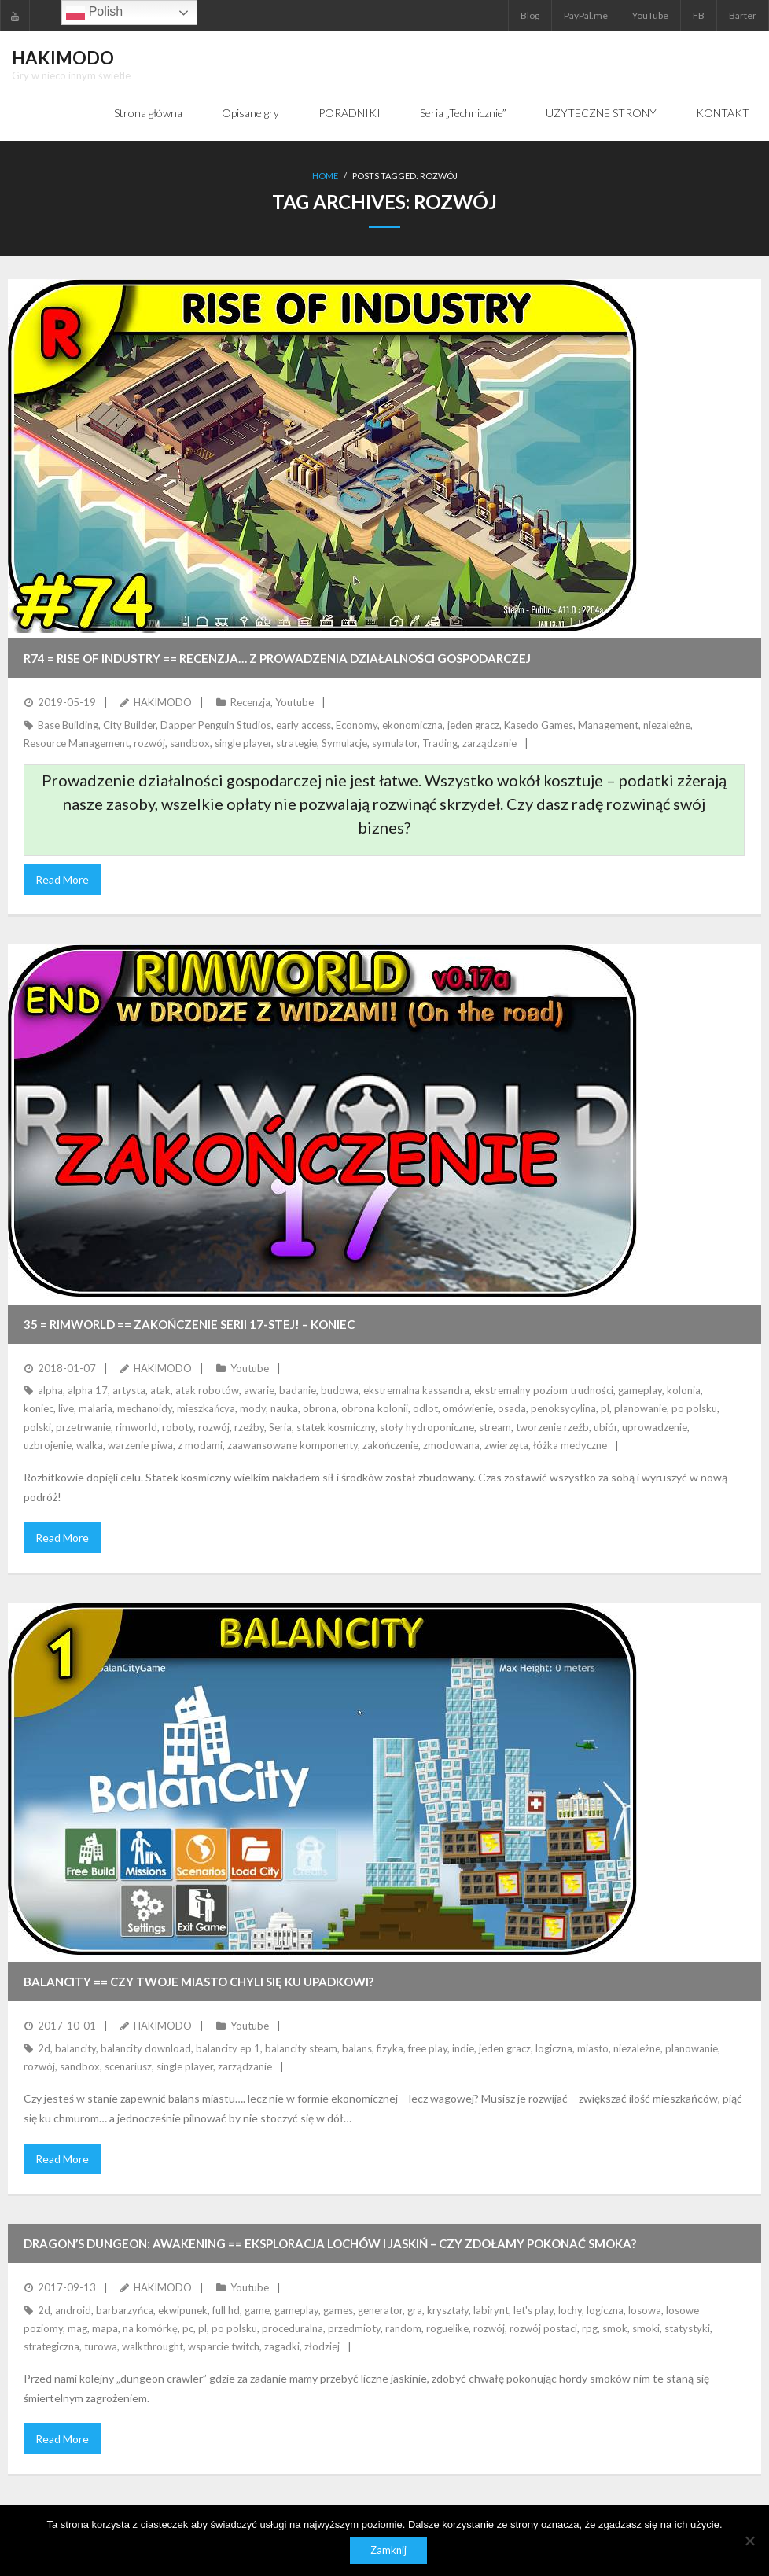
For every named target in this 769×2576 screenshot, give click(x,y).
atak (160, 1391)
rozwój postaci (543, 2328)
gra (414, 2310)
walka (89, 1446)
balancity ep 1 (228, 2048)
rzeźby (249, 1427)
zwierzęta (506, 1446)
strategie (296, 743)
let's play (533, 2310)
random (403, 2328)
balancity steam (301, 2048)
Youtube (294, 703)
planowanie (640, 1409)
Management (608, 725)
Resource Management (76, 743)
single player (243, 743)
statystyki (687, 2328)
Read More (62, 880)
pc (187, 2328)
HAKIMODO (163, 703)
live (66, 1409)
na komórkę (150, 2328)
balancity (75, 2048)
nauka (284, 1409)
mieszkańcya (206, 1409)
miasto (593, 2048)
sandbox (190, 743)
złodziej (322, 2347)
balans (357, 2048)
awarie (259, 1391)
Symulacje (344, 743)
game (257, 2310)
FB (699, 15)
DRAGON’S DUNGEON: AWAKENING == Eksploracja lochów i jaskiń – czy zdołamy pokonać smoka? (330, 2244)
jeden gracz (473, 725)
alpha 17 (88, 1391)
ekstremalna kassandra (416, 1391)
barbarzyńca (124, 2310)
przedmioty (354, 2328)
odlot (425, 1409)
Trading (440, 743)
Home (325, 176)
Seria (280, 1427)
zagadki (282, 2347)
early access (303, 725)
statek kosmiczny (335, 1427)
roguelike (447, 2328)
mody (253, 1409)
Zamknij (388, 2551)
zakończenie (390, 1446)
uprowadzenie (654, 1427)
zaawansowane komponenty (292, 1446)
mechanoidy (144, 1409)
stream (495, 1427)
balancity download (146, 2048)
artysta (128, 1391)
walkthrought (152, 2347)
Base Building (68, 725)
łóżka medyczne (570, 1446)
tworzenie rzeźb (552, 1427)
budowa (340, 1391)
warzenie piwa (140, 1446)
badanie (297, 1391)
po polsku (694, 1409)
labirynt (491, 2310)
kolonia (684, 1391)
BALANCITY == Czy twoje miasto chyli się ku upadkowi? (198, 1982)
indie (463, 2048)
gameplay (640, 1391)
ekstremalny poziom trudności (543, 1391)
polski (37, 1427)
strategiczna (51, 2347)
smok (614, 2328)
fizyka (390, 2048)
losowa (644, 2310)
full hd (226, 2310)
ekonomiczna (412, 725)
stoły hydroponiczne (427, 1427)
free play (427, 2048)
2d (44, 2048)
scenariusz (128, 2067)
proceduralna (292, 2328)
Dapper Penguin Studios (215, 725)
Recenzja (250, 703)
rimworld (136, 1427)
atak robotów (207, 1391)
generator (380, 2310)
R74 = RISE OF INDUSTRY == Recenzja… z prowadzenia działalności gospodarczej (277, 659)
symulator (395, 743)
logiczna (553, 2048)
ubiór (605, 1427)
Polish (94, 12)
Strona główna (148, 113)
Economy (356, 725)
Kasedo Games (538, 725)
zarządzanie (489, 743)
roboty (177, 1427)
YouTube (650, 15)
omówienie (468, 1409)
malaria (95, 1409)
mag (77, 2328)
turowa (100, 2347)
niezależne (666, 725)
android (73, 2310)
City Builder (129, 725)
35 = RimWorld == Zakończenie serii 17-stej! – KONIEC (189, 1324)
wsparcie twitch (223, 2347)
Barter (742, 15)
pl (605, 1409)
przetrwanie (83, 1427)
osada (512, 1409)
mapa (105, 2328)
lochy (570, 2310)
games (338, 2310)
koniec (38, 1409)
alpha (50, 1391)
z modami (200, 1446)
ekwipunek (183, 2310)
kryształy (448, 2310)
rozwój (149, 743)
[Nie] (749, 2540)
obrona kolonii (374, 1409)
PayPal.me (586, 15)
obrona (320, 1409)
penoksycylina (563, 1409)
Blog (530, 15)
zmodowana (451, 1446)
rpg (590, 2328)
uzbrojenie (48, 1446)
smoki (646, 2328)
